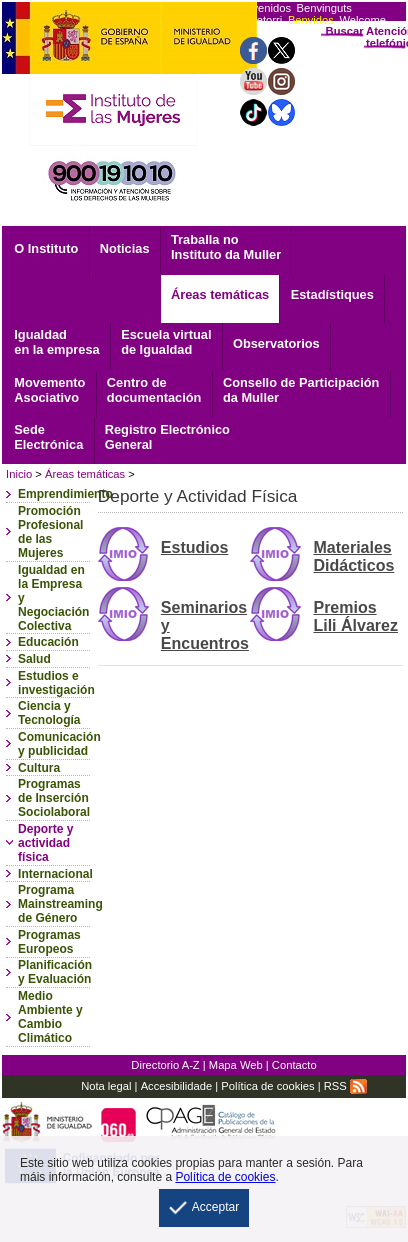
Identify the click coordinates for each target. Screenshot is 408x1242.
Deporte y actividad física (45, 843)
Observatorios (276, 343)
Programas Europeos (49, 942)
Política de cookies (267, 1086)
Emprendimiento (65, 494)
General (167, 437)
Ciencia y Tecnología (49, 713)
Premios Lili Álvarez (355, 616)
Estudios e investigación (56, 683)
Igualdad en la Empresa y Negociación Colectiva (53, 598)
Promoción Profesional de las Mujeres (50, 532)
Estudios (195, 547)
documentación (154, 390)
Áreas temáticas (220, 294)
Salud (34, 659)
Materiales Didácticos (353, 556)
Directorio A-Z (165, 1065)
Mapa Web (236, 1065)
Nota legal (106, 1086)
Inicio (19, 474)
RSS (345, 1086)
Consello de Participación (301, 390)
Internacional (55, 874)
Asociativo (49, 390)
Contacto (294, 1065)
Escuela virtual (166, 342)
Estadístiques (332, 294)
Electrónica (48, 437)
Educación (48, 642)
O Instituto (46, 248)
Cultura (39, 768)
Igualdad (56, 342)
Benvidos (311, 20)
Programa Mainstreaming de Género (60, 904)
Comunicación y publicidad (59, 744)
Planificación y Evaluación (55, 972)
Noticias (125, 248)
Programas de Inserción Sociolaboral (54, 798)
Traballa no (226, 247)
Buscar (345, 31)
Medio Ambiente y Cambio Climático (50, 1017)
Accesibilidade (177, 1086)
